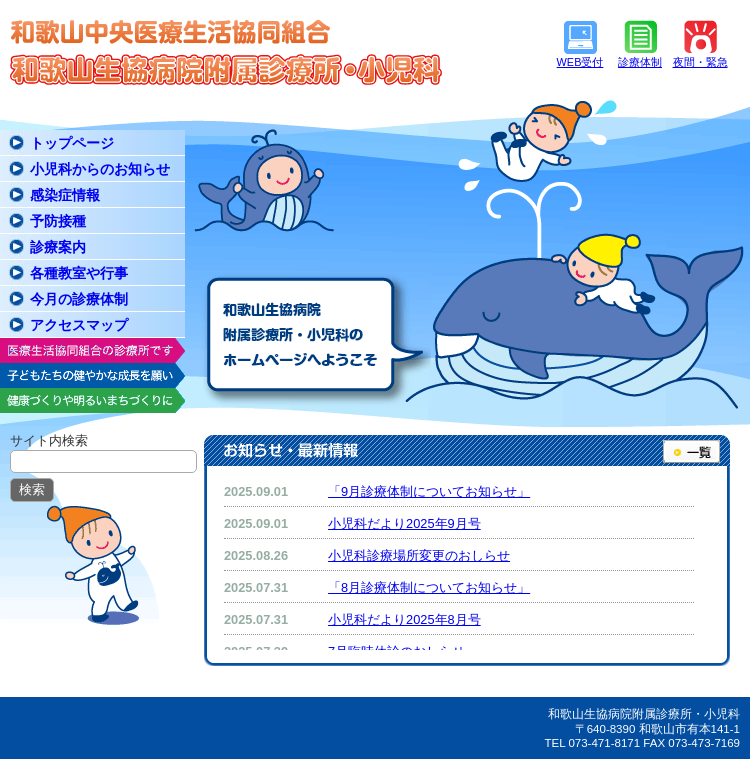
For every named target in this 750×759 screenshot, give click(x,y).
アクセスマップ (79, 325)
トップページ (72, 143)
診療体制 (640, 62)
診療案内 (58, 247)
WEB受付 (580, 62)
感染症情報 (65, 195)
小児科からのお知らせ (100, 169)
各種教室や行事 (79, 273)
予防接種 (58, 221)
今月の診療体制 (79, 299)
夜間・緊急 (700, 62)
